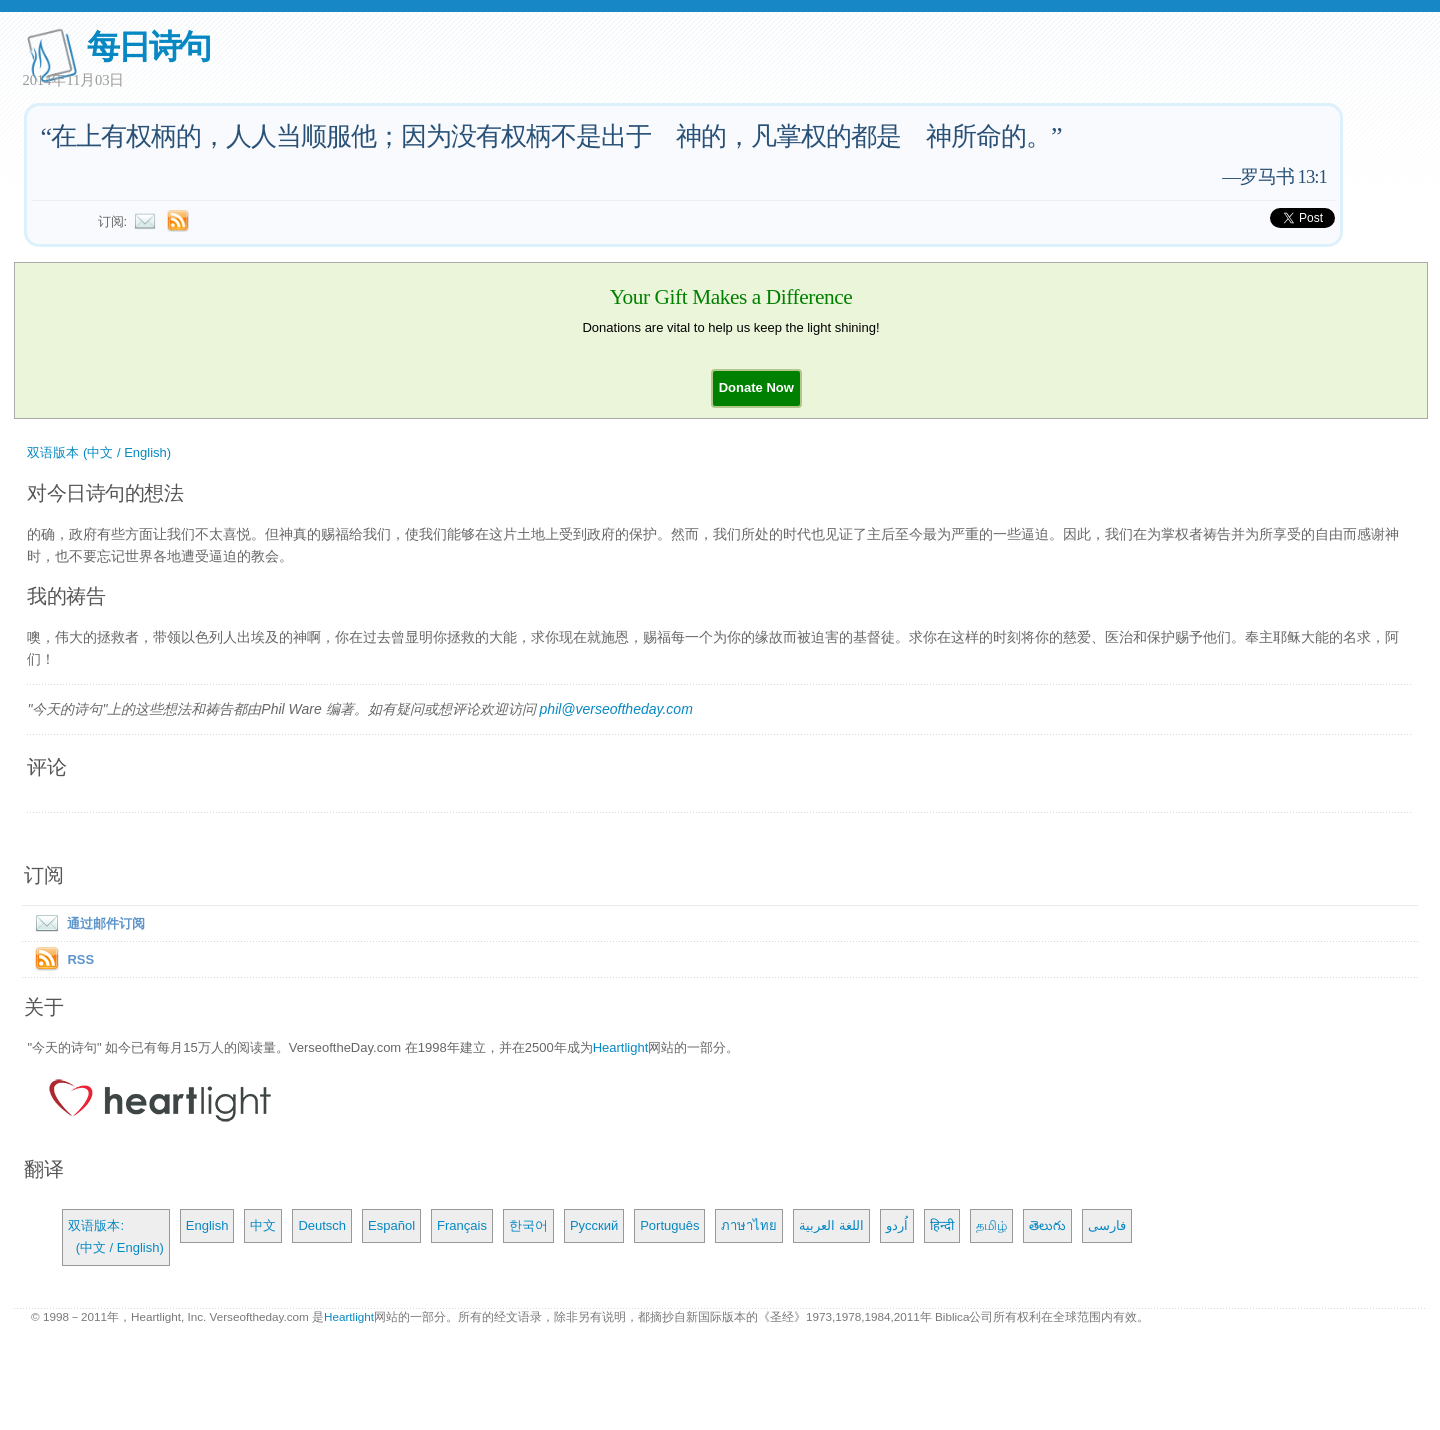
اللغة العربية (831, 1225)
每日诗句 (148, 46)
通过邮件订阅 (86, 923)
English (207, 1225)
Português (669, 1225)
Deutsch (322, 1225)
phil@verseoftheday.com (616, 709)
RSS (80, 959)
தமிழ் (991, 1225)
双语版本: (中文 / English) (115, 1236)
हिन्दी (942, 1225)
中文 (263, 1225)
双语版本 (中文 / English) (99, 452)
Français (462, 1225)
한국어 (528, 1225)
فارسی (1107, 1225)
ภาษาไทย (749, 1225)
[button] (756, 387)
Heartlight (621, 1047)
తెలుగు (1047, 1225)
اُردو (897, 1225)
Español (391, 1225)
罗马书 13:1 (1283, 176)
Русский (594, 1225)
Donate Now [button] (756, 387)
